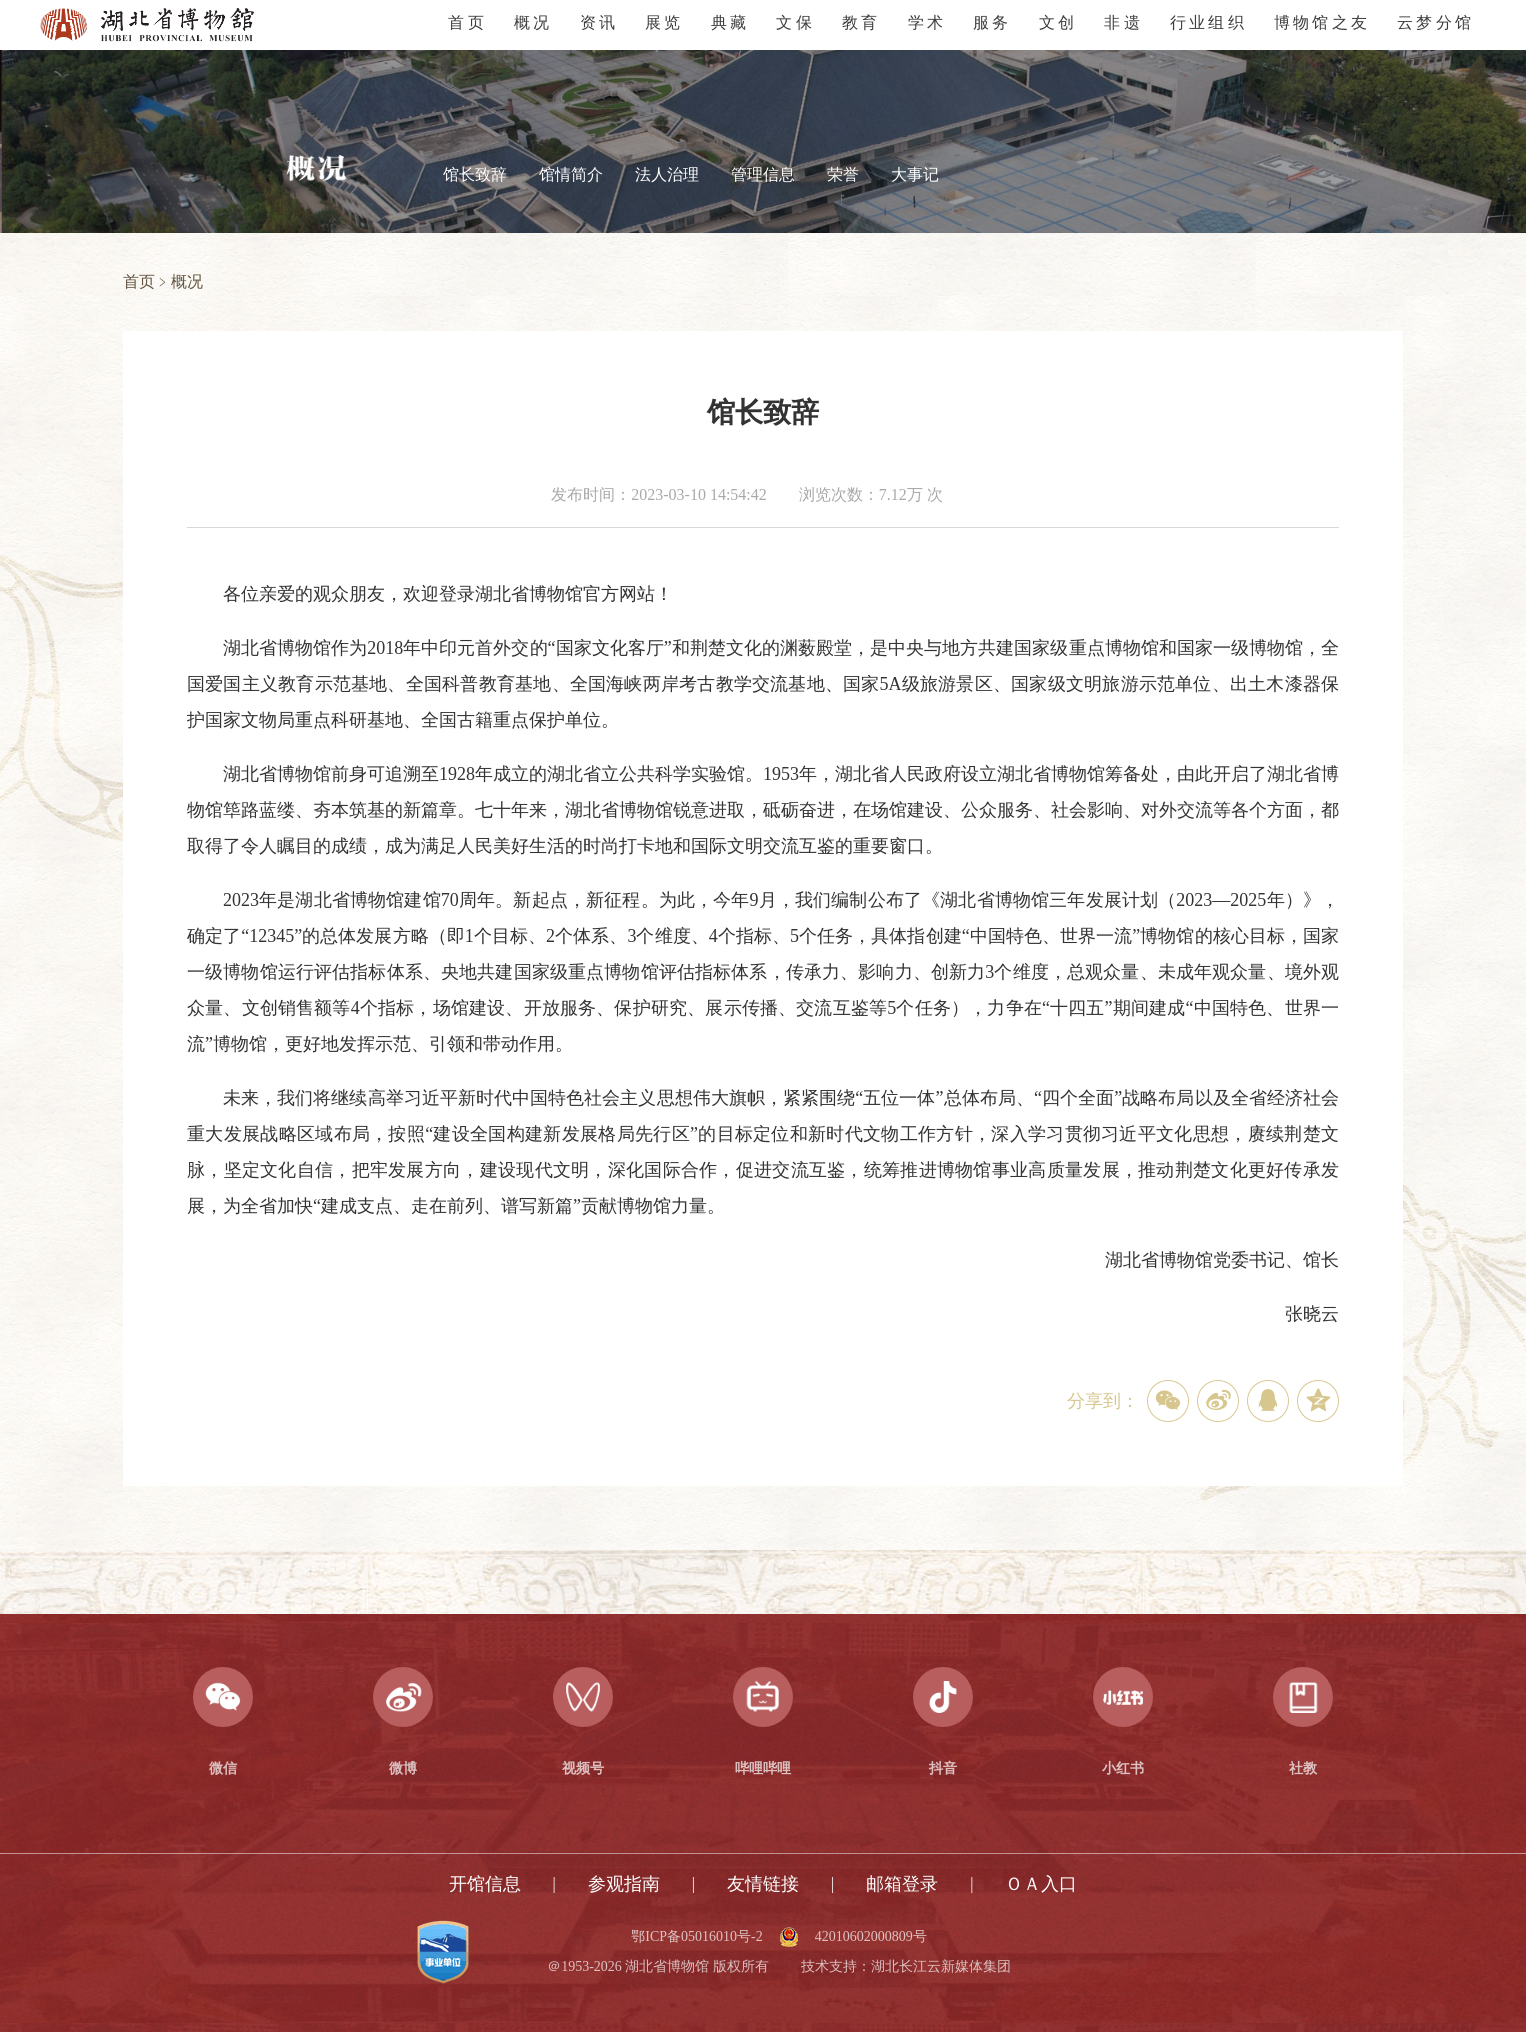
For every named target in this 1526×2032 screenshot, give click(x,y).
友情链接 (763, 1884)
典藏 (730, 22)
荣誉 (843, 174)
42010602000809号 (871, 1937)
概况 (533, 22)
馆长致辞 (475, 174)
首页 (467, 22)
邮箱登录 (902, 1884)
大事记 (915, 174)
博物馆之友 (1322, 22)
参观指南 (624, 1884)
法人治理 (667, 174)
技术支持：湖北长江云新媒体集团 (906, 1967)
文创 (1058, 22)
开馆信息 (485, 1884)
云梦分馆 (1435, 22)
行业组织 (1208, 22)
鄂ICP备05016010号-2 (696, 1937)
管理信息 (763, 174)
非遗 (1123, 22)
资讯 (599, 22)
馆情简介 (571, 174)
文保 (795, 22)
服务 (992, 22)
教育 (861, 22)
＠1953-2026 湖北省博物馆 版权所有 (658, 1967)
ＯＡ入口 (1041, 1884)
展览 (664, 22)
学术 (927, 22)
